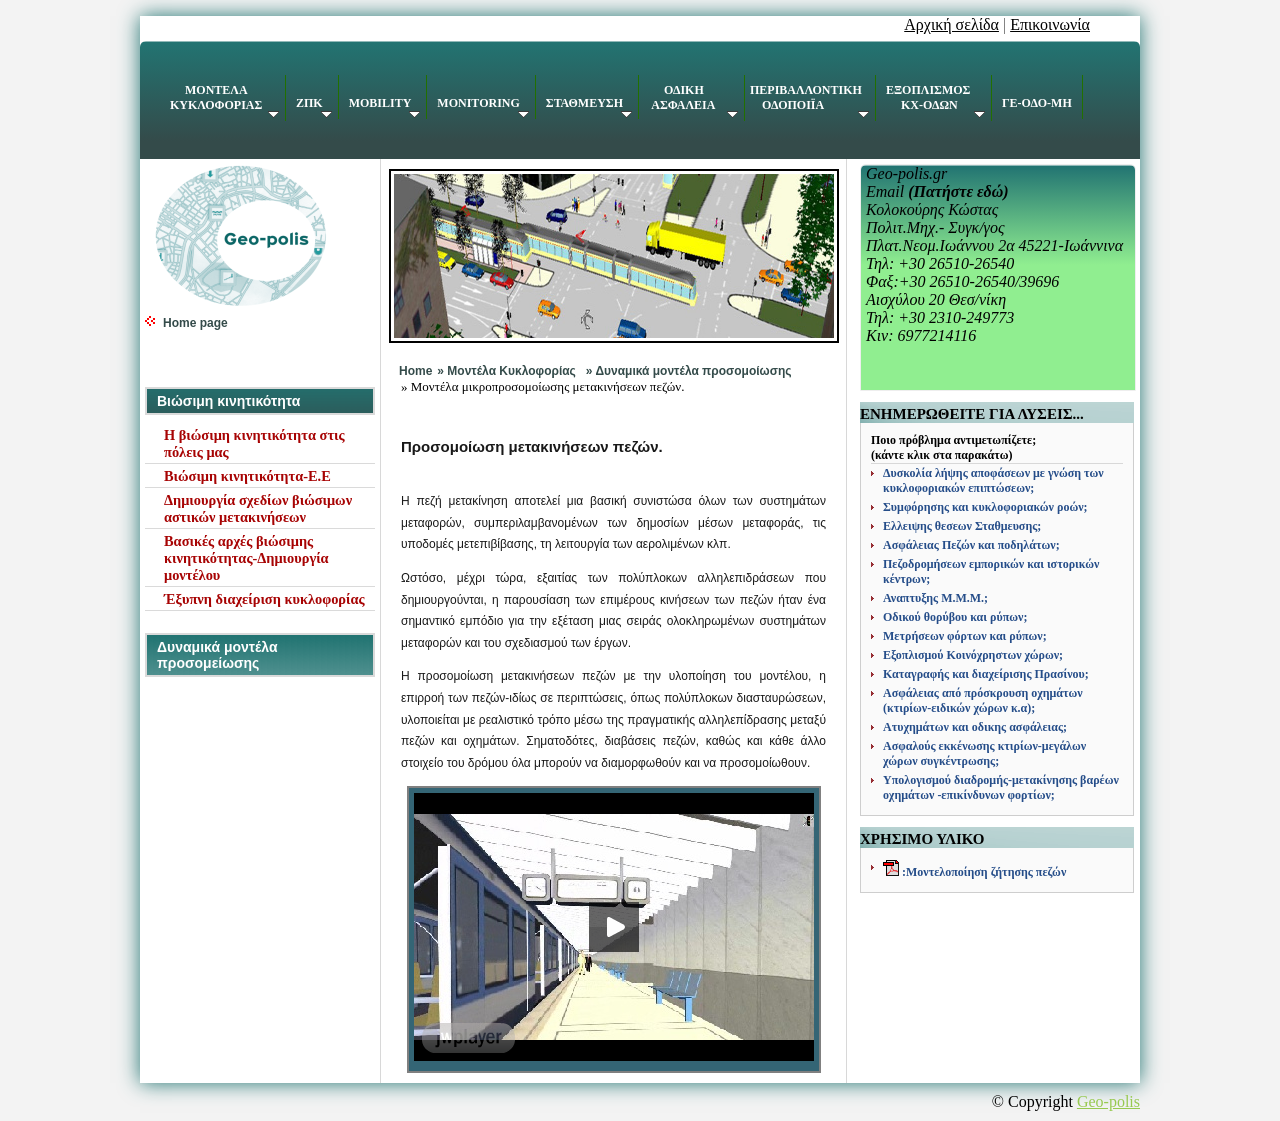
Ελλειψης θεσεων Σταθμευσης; (962, 526)
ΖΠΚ (314, 107)
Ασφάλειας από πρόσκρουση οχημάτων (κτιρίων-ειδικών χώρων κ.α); (983, 700)
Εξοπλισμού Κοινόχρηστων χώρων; (973, 655)
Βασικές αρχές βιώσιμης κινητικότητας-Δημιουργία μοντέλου (246, 558)
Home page (195, 323)
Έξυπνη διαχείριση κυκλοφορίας (264, 599)
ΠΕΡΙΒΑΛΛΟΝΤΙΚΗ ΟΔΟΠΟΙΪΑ (809, 100)
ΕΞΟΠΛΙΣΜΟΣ (935, 100)
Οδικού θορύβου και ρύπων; (955, 617)
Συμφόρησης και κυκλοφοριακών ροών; (985, 507)
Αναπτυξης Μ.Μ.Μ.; (935, 598)
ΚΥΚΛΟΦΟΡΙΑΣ (224, 100)
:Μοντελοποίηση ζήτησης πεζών (982, 872)
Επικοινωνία (1050, 24)
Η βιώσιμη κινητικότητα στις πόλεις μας (254, 443)
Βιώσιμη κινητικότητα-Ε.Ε (247, 476)
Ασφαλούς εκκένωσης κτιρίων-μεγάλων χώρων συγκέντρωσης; (984, 753)
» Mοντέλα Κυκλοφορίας (506, 371)
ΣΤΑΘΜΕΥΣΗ (589, 107)
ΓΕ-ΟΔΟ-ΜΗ (1037, 103)
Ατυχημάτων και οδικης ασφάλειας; (975, 727)
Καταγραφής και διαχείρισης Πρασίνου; (986, 674)
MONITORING (482, 107)
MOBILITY (385, 107)
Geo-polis (1108, 1101)
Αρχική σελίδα (951, 24)
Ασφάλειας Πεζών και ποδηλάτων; (971, 545)
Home (415, 371)
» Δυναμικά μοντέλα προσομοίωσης (689, 371)
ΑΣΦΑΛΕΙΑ (693, 100)
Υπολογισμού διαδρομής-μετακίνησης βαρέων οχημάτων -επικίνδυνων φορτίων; (1001, 787)
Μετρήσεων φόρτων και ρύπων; (965, 636)
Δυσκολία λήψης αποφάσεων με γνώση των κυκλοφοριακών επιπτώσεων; (993, 480)
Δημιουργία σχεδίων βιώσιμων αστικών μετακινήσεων (258, 508)
